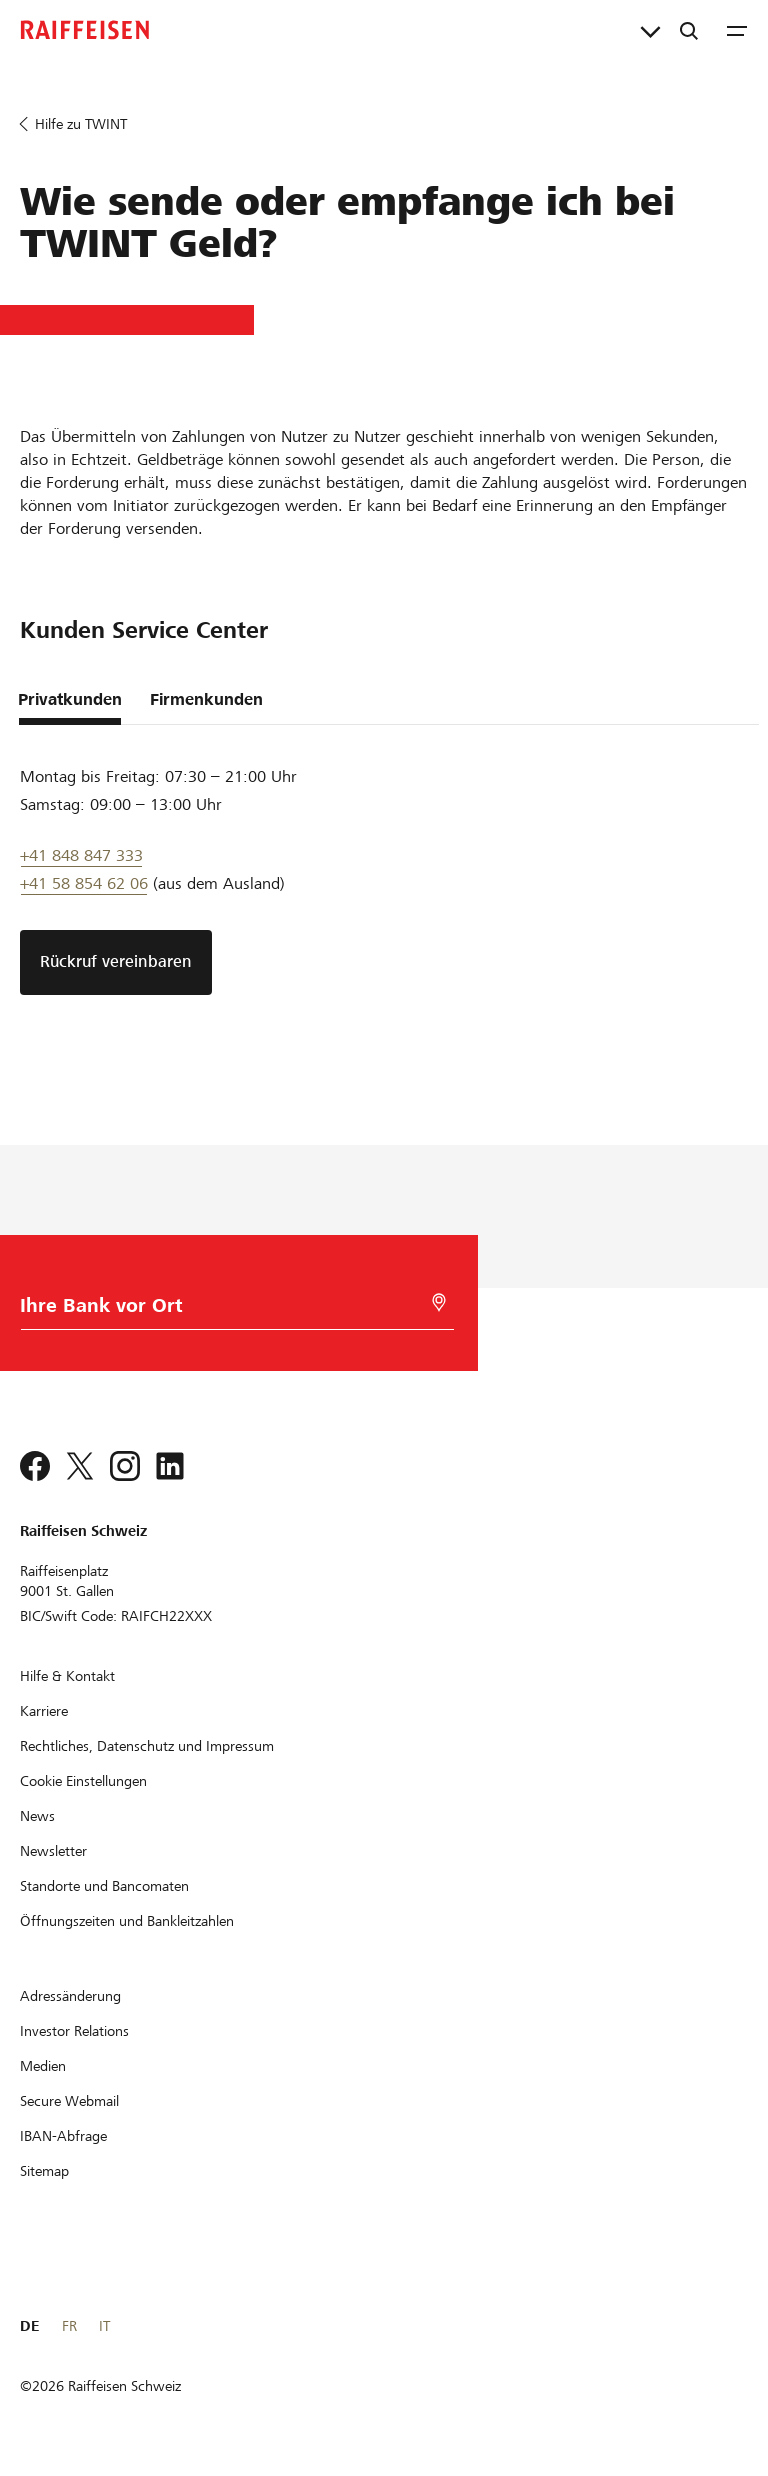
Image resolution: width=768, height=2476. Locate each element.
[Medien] (43, 2066)
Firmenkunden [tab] (206, 699)
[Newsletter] (53, 1851)
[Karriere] (44, 1711)
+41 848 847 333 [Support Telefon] (81, 855)
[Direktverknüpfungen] (650, 30)
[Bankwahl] (232, 1310)
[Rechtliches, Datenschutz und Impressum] (147, 1746)
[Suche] (689, 30)
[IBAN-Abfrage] (63, 2136)
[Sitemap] (44, 2171)
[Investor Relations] (74, 2031)
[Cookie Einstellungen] (83, 1781)
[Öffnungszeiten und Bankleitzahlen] (127, 1921)
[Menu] (737, 30)
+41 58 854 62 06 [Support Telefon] (84, 883)
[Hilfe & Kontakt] (67, 1676)
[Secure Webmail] (69, 2101)
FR (69, 2326)
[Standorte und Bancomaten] (104, 1886)
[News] (37, 1816)
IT (104, 2326)
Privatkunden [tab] (70, 699)
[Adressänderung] (70, 1996)
